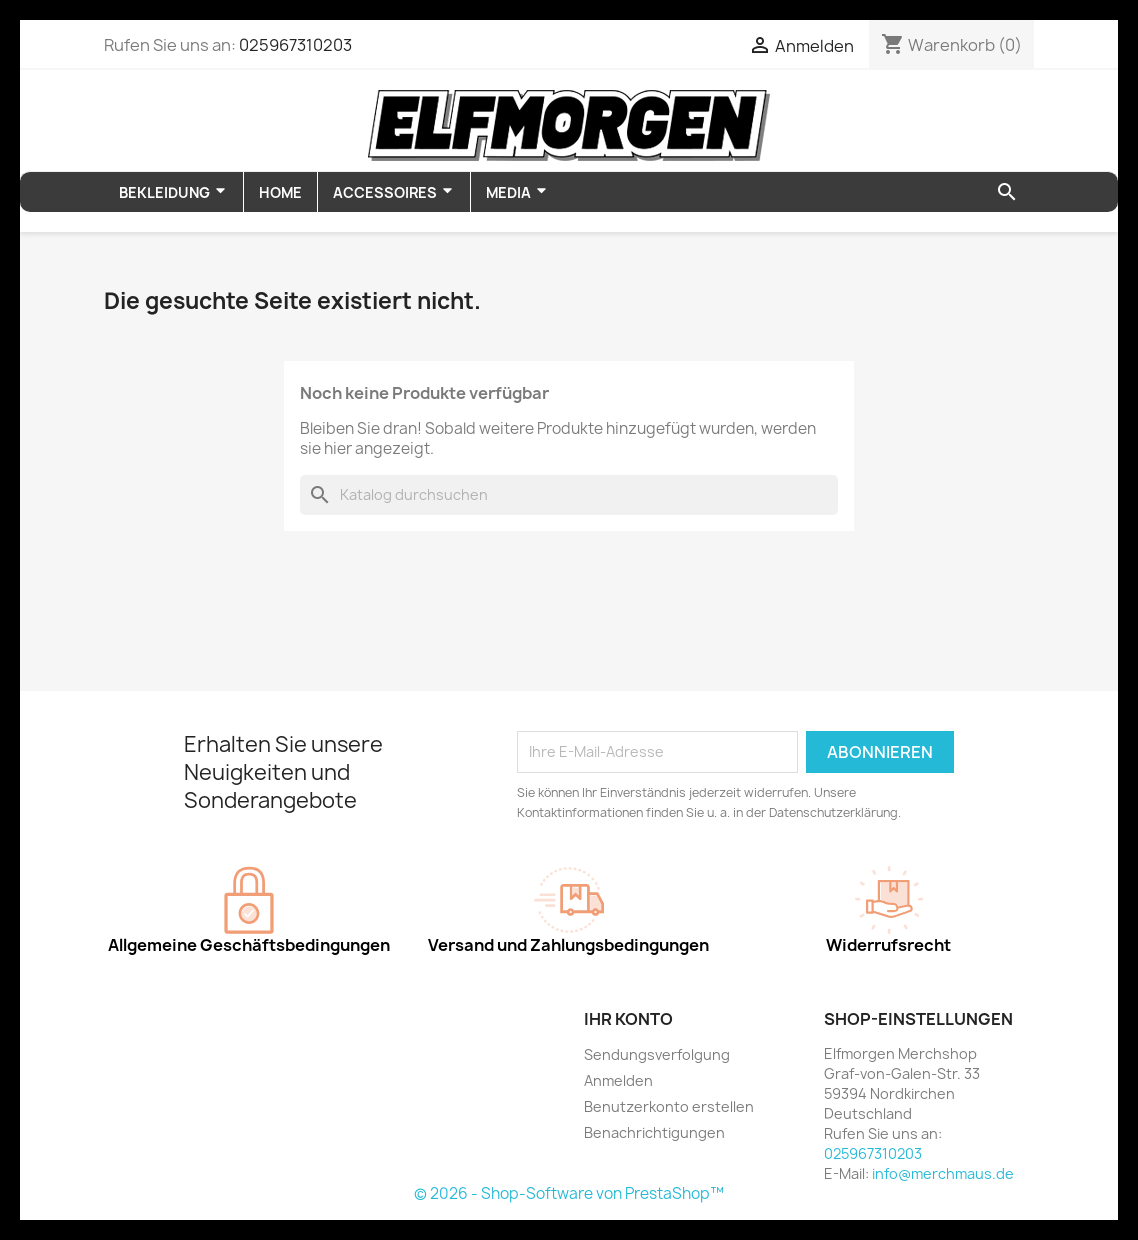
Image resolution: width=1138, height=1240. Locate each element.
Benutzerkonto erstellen (669, 1106)
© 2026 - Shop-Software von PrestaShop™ (569, 1193)
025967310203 (295, 45)
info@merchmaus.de (943, 1173)
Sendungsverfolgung (657, 1054)
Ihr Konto (628, 1019)
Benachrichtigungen (654, 1132)
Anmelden (618, 1080)
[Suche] (569, 495)
